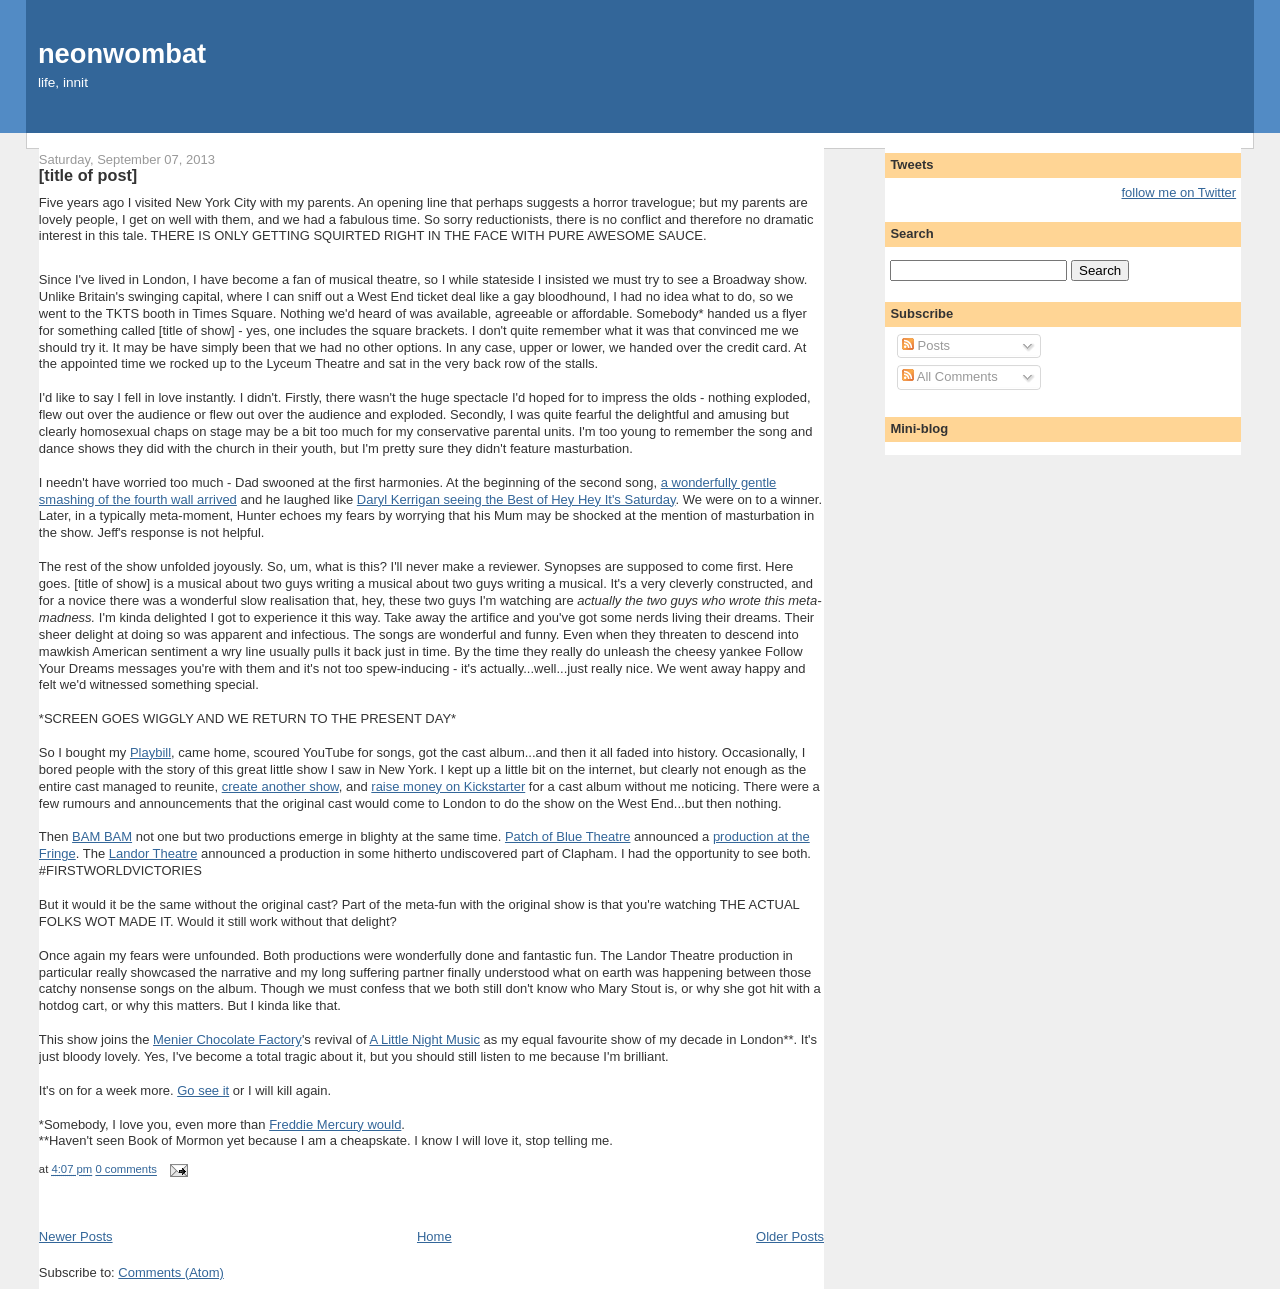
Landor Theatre (153, 853)
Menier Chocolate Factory (227, 1039)
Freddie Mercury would (335, 1124)
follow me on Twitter (1179, 192)
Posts (926, 345)
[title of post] (88, 175)
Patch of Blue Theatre (568, 836)
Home (434, 1236)
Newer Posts (76, 1236)
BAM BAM (102, 836)
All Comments (950, 376)
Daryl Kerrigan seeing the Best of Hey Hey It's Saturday (516, 499)
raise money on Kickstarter (448, 786)
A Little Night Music (424, 1039)
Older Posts (790, 1236)
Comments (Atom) (170, 1272)
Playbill (150, 752)
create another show (280, 786)
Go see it (203, 1090)
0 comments (126, 1170)
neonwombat (122, 53)
